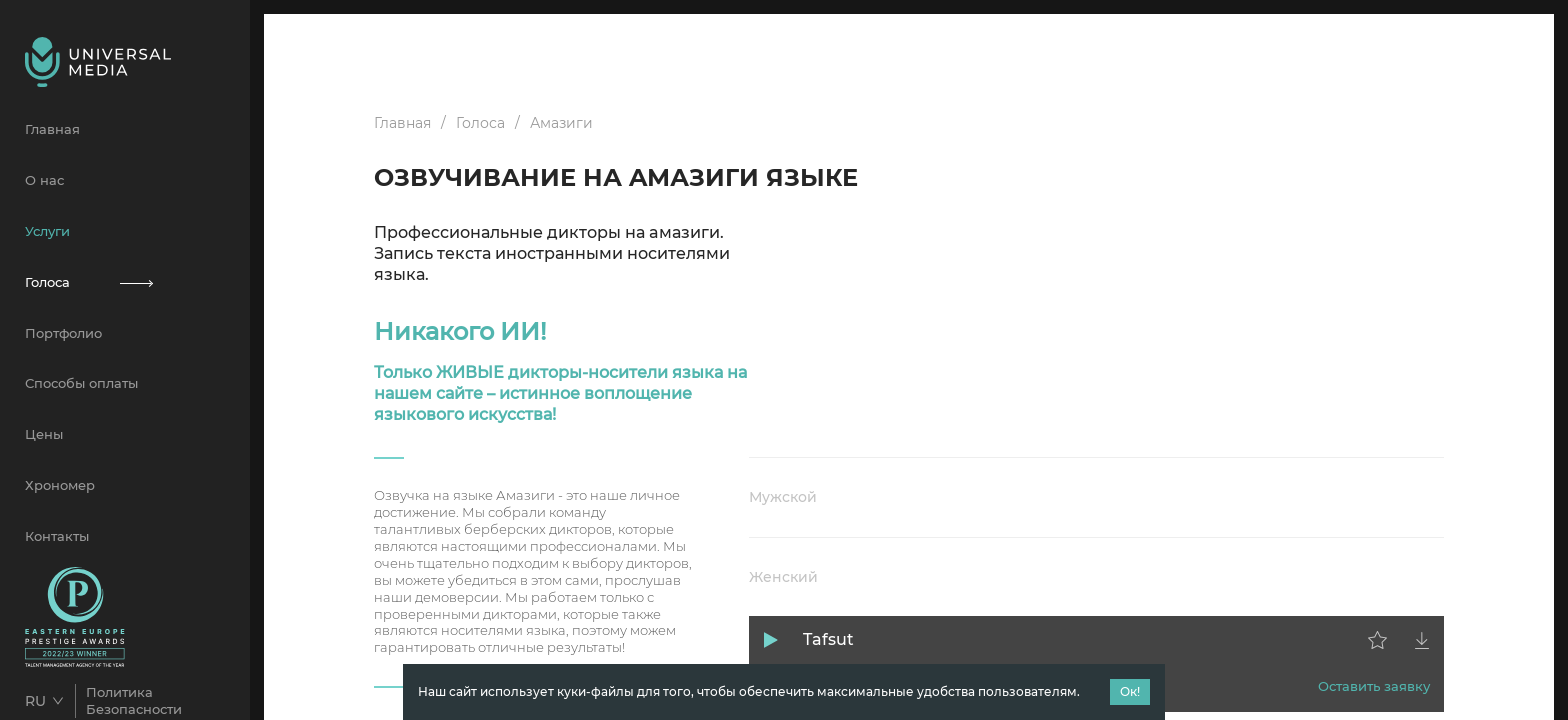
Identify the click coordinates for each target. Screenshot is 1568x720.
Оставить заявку (1374, 686)
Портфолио (63, 333)
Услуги (47, 231)
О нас (44, 180)
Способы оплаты (81, 383)
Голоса (125, 282)
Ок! (1130, 691)
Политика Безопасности (134, 700)
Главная (52, 129)
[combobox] (50, 701)
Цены (44, 434)
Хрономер (60, 485)
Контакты (57, 536)
